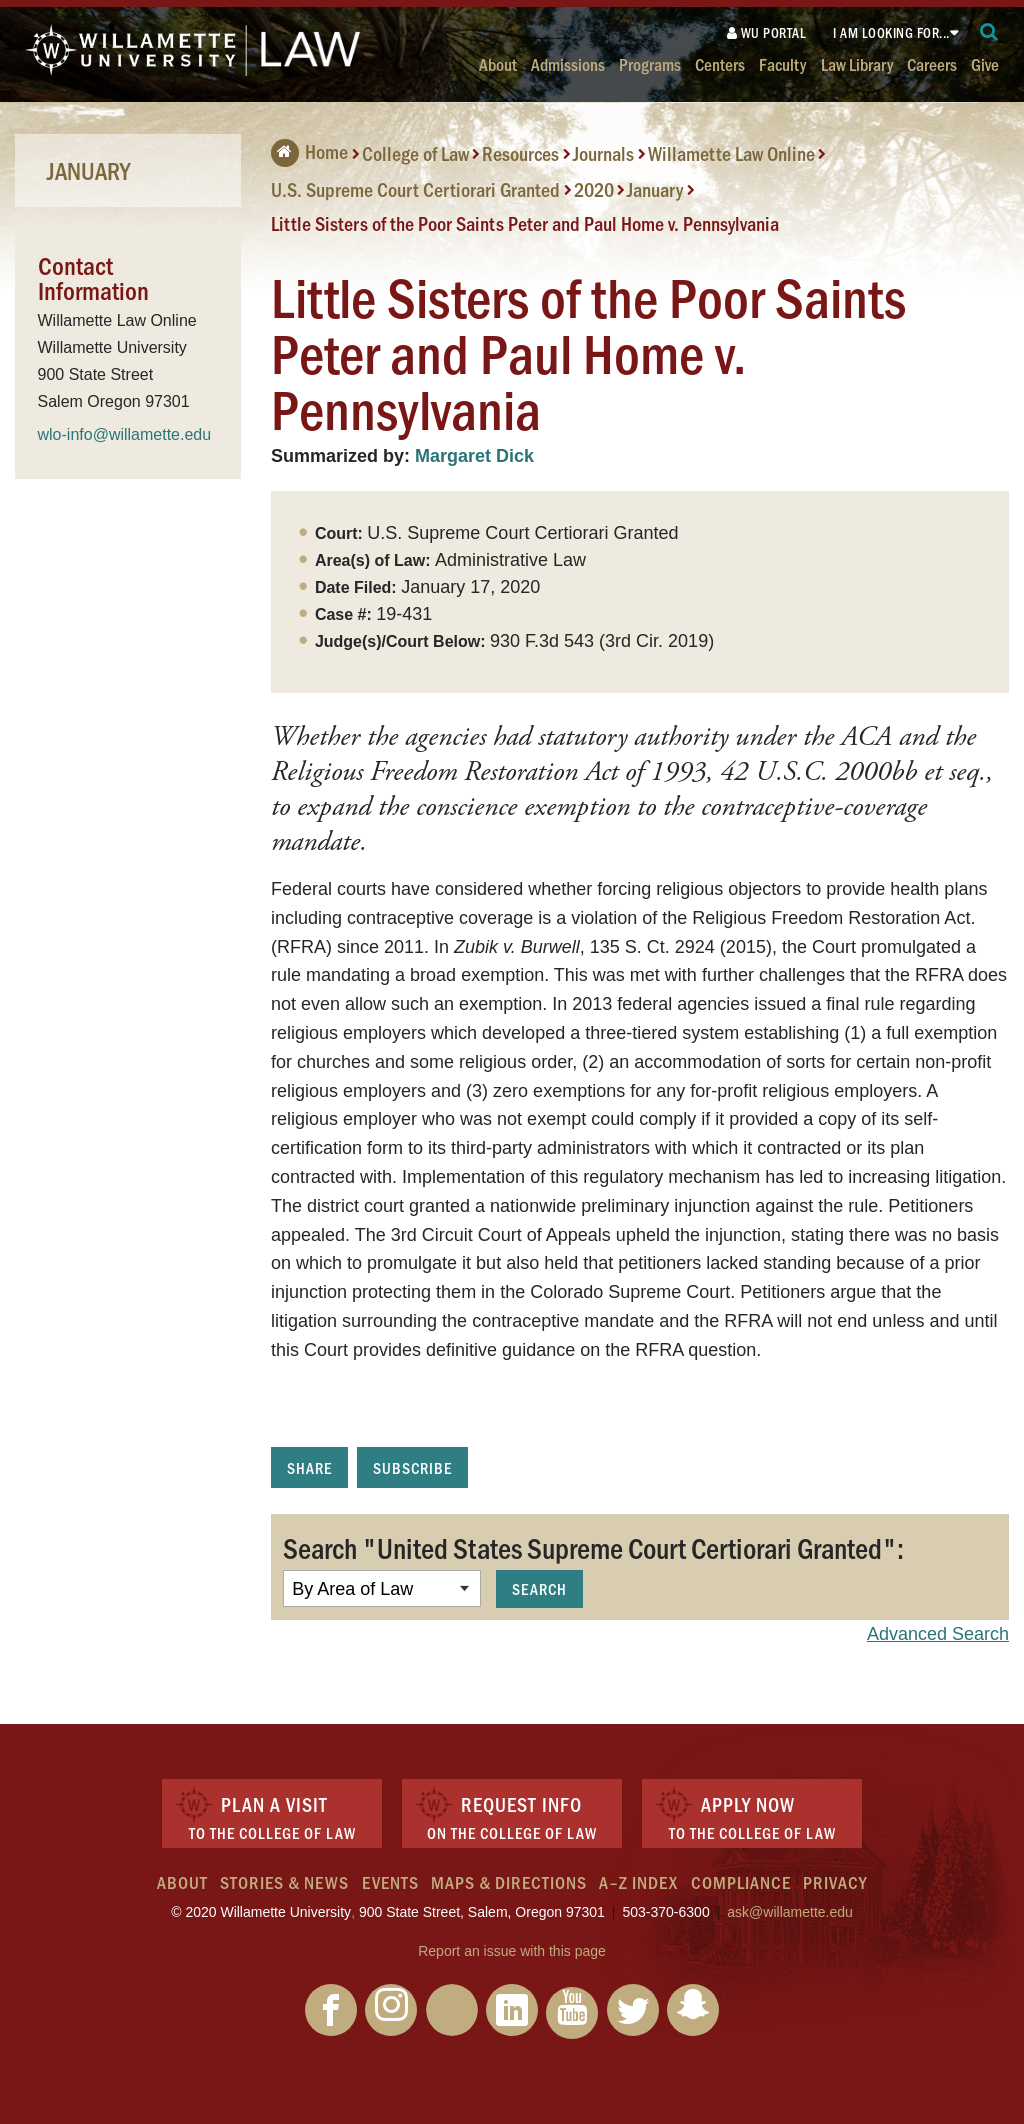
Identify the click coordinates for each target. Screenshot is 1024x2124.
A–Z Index (638, 1882)
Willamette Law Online (731, 153)
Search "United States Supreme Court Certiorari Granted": (593, 1547)
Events (390, 1882)
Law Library (857, 63)
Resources (520, 153)
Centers (720, 63)
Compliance (741, 1882)
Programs (650, 63)
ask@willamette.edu (790, 1912)
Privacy (835, 1882)
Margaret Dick (474, 456)
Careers (932, 63)
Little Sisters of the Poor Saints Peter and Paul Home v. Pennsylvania (525, 223)
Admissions (568, 63)
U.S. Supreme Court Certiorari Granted (415, 189)
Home (309, 151)
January (655, 189)
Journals (603, 153)
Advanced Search (938, 1634)
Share (309, 1467)
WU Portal (767, 32)
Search (539, 1588)
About (498, 63)
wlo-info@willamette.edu (125, 434)
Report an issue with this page (512, 1951)
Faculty (782, 63)
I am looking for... (891, 32)
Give (985, 63)
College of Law (415, 153)
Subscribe (412, 1467)
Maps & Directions (509, 1882)
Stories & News (284, 1882)
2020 (594, 189)
